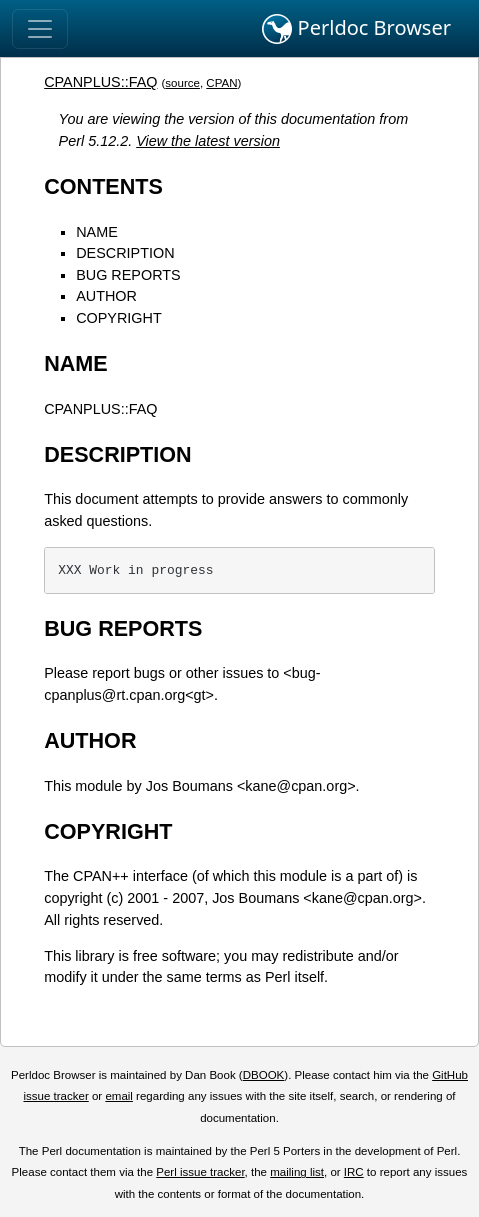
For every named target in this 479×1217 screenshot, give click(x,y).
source (182, 83)
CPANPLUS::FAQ (100, 82)
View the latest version (208, 141)
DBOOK (264, 1075)
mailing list (297, 1172)
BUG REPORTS (128, 275)
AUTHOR (106, 296)
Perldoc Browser (356, 29)
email (119, 1096)
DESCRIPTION (125, 253)
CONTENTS (103, 186)
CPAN (221, 83)
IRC (354, 1172)
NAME (97, 232)
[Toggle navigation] (40, 29)
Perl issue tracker (200, 1172)
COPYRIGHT (119, 318)
